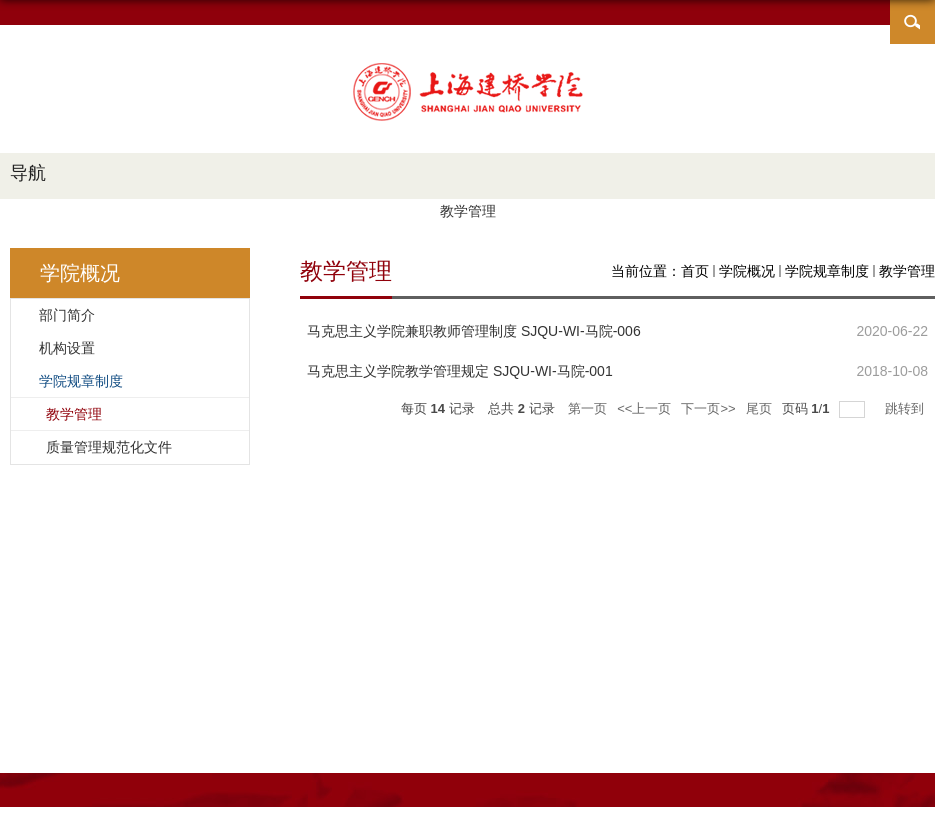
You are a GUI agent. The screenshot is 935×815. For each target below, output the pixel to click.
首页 (695, 271)
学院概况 (747, 271)
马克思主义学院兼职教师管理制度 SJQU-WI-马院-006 (474, 331)
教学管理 (907, 271)
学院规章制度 (827, 271)
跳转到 (906, 408)
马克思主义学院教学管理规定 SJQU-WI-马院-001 (460, 371)
